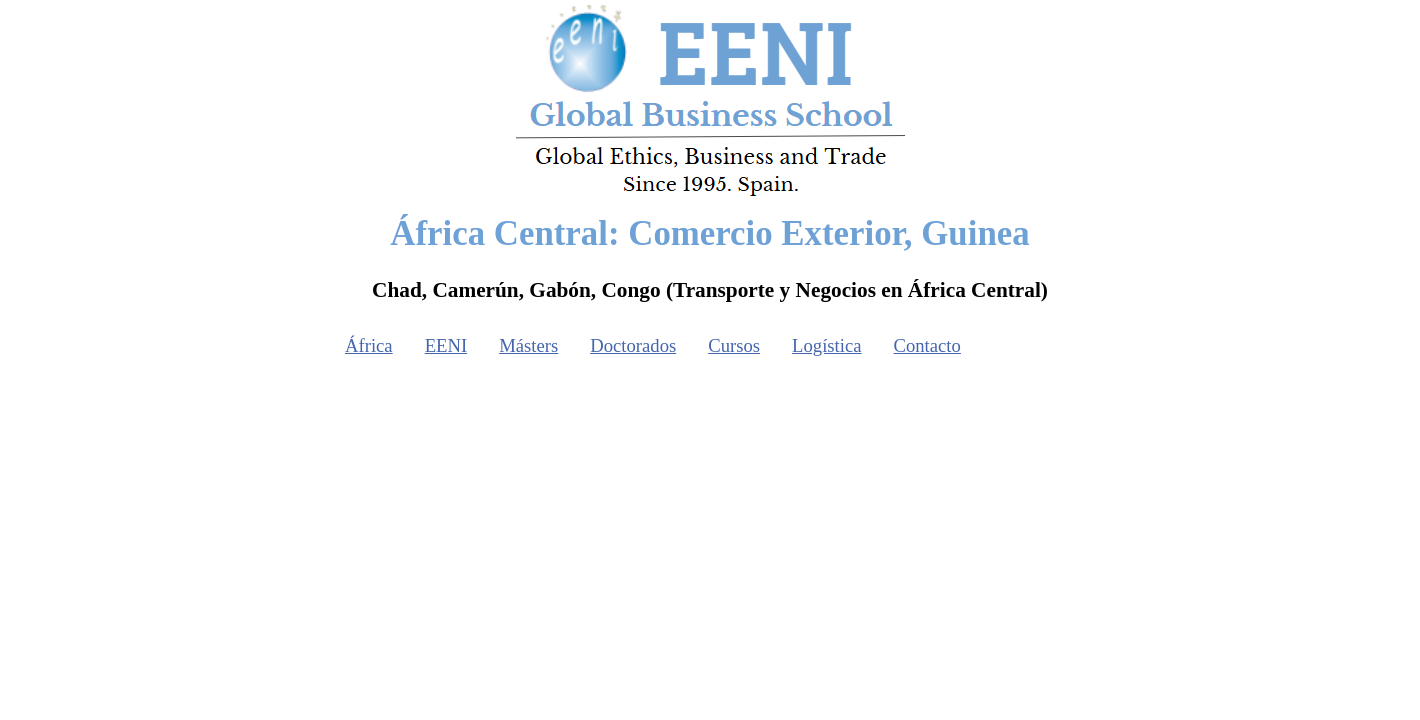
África (369, 345)
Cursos (734, 345)
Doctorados (633, 345)
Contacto (927, 345)
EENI (446, 345)
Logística (826, 345)
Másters (528, 345)
